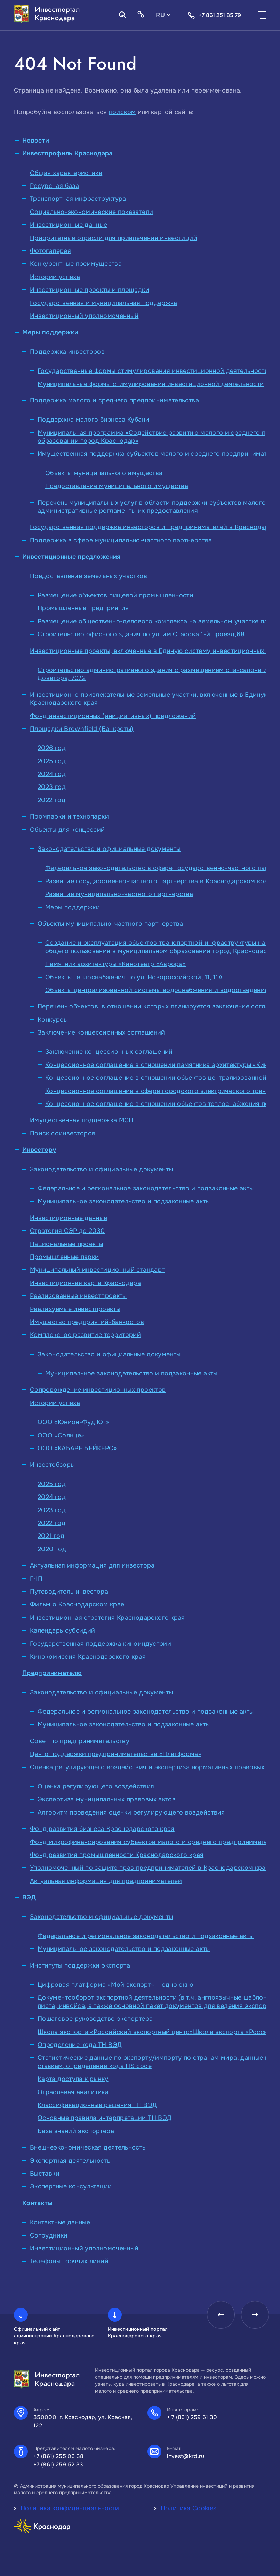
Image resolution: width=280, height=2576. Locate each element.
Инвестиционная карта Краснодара (85, 1283)
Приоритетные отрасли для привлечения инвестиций (113, 238)
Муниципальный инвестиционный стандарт (97, 1270)
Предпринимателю (52, 1673)
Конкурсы (53, 1019)
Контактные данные (60, 2222)
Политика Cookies (189, 2508)
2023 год (52, 787)
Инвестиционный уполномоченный (84, 316)
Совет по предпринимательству (79, 1741)
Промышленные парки (64, 1257)
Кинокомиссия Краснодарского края (88, 1656)
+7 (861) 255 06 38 (58, 2456)
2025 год (52, 761)
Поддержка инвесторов (67, 352)
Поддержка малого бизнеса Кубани (93, 419)
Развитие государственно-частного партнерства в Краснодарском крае (158, 881)
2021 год (51, 1536)
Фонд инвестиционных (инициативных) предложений (113, 716)
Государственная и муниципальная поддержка (103, 303)
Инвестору (39, 1150)
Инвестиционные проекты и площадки (89, 290)
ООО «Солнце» (61, 1435)
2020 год (52, 1549)
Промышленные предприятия (83, 608)
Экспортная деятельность (70, 2160)
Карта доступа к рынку (73, 2079)
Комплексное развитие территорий (85, 1335)
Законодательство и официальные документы (109, 849)
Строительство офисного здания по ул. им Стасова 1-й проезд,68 (141, 634)
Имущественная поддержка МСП (82, 1120)
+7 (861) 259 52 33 (58, 2464)
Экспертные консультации (71, 2186)
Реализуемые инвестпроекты (75, 1309)
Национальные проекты (66, 1244)
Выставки (44, 2173)
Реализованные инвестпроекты (78, 1296)
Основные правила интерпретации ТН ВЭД (104, 2118)
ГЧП (36, 1578)
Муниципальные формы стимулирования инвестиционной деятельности (151, 384)
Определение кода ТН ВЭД (80, 2045)
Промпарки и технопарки (69, 816)
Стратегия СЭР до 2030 (67, 1231)
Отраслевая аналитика (73, 2092)
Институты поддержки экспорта (80, 1965)
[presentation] (221, 2315)
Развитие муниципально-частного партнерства (119, 894)
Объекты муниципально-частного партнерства (110, 923)
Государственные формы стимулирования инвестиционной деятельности (153, 371)
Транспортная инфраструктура (78, 198)
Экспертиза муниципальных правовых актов (107, 1799)
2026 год (52, 748)
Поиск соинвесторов (62, 1133)
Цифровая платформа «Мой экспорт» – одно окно (116, 1984)
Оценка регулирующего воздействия (96, 1786)
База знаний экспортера (76, 2131)
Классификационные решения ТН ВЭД (97, 2105)
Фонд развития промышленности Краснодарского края (116, 1855)
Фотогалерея (50, 251)
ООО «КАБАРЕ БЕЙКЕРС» (77, 1448)
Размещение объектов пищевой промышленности (115, 595)
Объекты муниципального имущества (104, 473)
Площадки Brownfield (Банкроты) (82, 729)
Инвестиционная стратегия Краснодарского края (107, 1617)
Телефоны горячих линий (69, 2261)
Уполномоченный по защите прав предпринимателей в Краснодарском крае (149, 1868)
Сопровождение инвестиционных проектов (98, 1390)
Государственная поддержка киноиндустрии (100, 1644)
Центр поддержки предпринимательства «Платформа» (115, 1754)
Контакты (37, 2203)
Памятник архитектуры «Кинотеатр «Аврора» (115, 964)
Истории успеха (55, 277)
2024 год (52, 774)
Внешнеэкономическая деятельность (88, 2147)
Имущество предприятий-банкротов (87, 1322)
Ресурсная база (54, 186)
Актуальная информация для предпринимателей (106, 1881)
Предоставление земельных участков (88, 576)
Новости (35, 140)
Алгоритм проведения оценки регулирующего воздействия (131, 1812)
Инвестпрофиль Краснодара (67, 153)
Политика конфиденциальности (70, 2508)
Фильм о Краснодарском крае (77, 1604)
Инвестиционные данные (68, 225)
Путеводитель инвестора (69, 1591)
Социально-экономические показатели (91, 212)
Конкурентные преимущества (76, 264)
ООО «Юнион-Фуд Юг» (73, 1422)
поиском (122, 112)
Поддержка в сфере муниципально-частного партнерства (121, 540)
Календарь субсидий (62, 1630)
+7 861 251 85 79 (214, 15)
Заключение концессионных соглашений (101, 1032)
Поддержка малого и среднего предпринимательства (114, 400)
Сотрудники (49, 2235)
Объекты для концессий (67, 830)
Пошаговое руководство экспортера (95, 2019)
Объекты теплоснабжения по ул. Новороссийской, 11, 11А (134, 977)
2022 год (51, 800)
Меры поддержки (50, 332)
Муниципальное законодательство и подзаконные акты (124, 1201)
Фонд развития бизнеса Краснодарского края (102, 1829)
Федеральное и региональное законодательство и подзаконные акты (146, 1188)
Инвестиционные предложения (71, 556)
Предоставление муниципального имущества (116, 486)
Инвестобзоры (52, 1464)
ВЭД (29, 1897)
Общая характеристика (66, 173)
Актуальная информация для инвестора (92, 1565)
